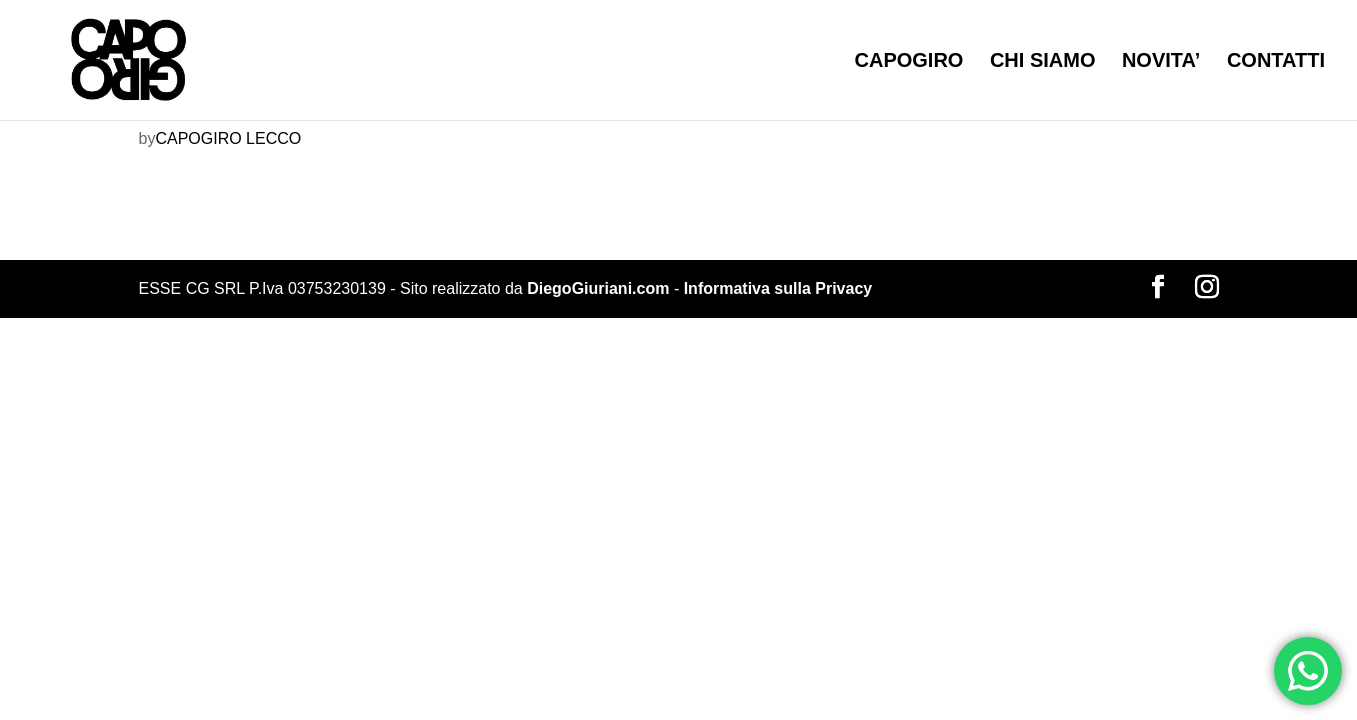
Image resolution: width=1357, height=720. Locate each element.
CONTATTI (1276, 62)
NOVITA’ (1161, 62)
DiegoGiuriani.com (598, 288)
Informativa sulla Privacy (778, 288)
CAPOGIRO (909, 62)
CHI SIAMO (1043, 62)
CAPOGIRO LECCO (228, 138)
